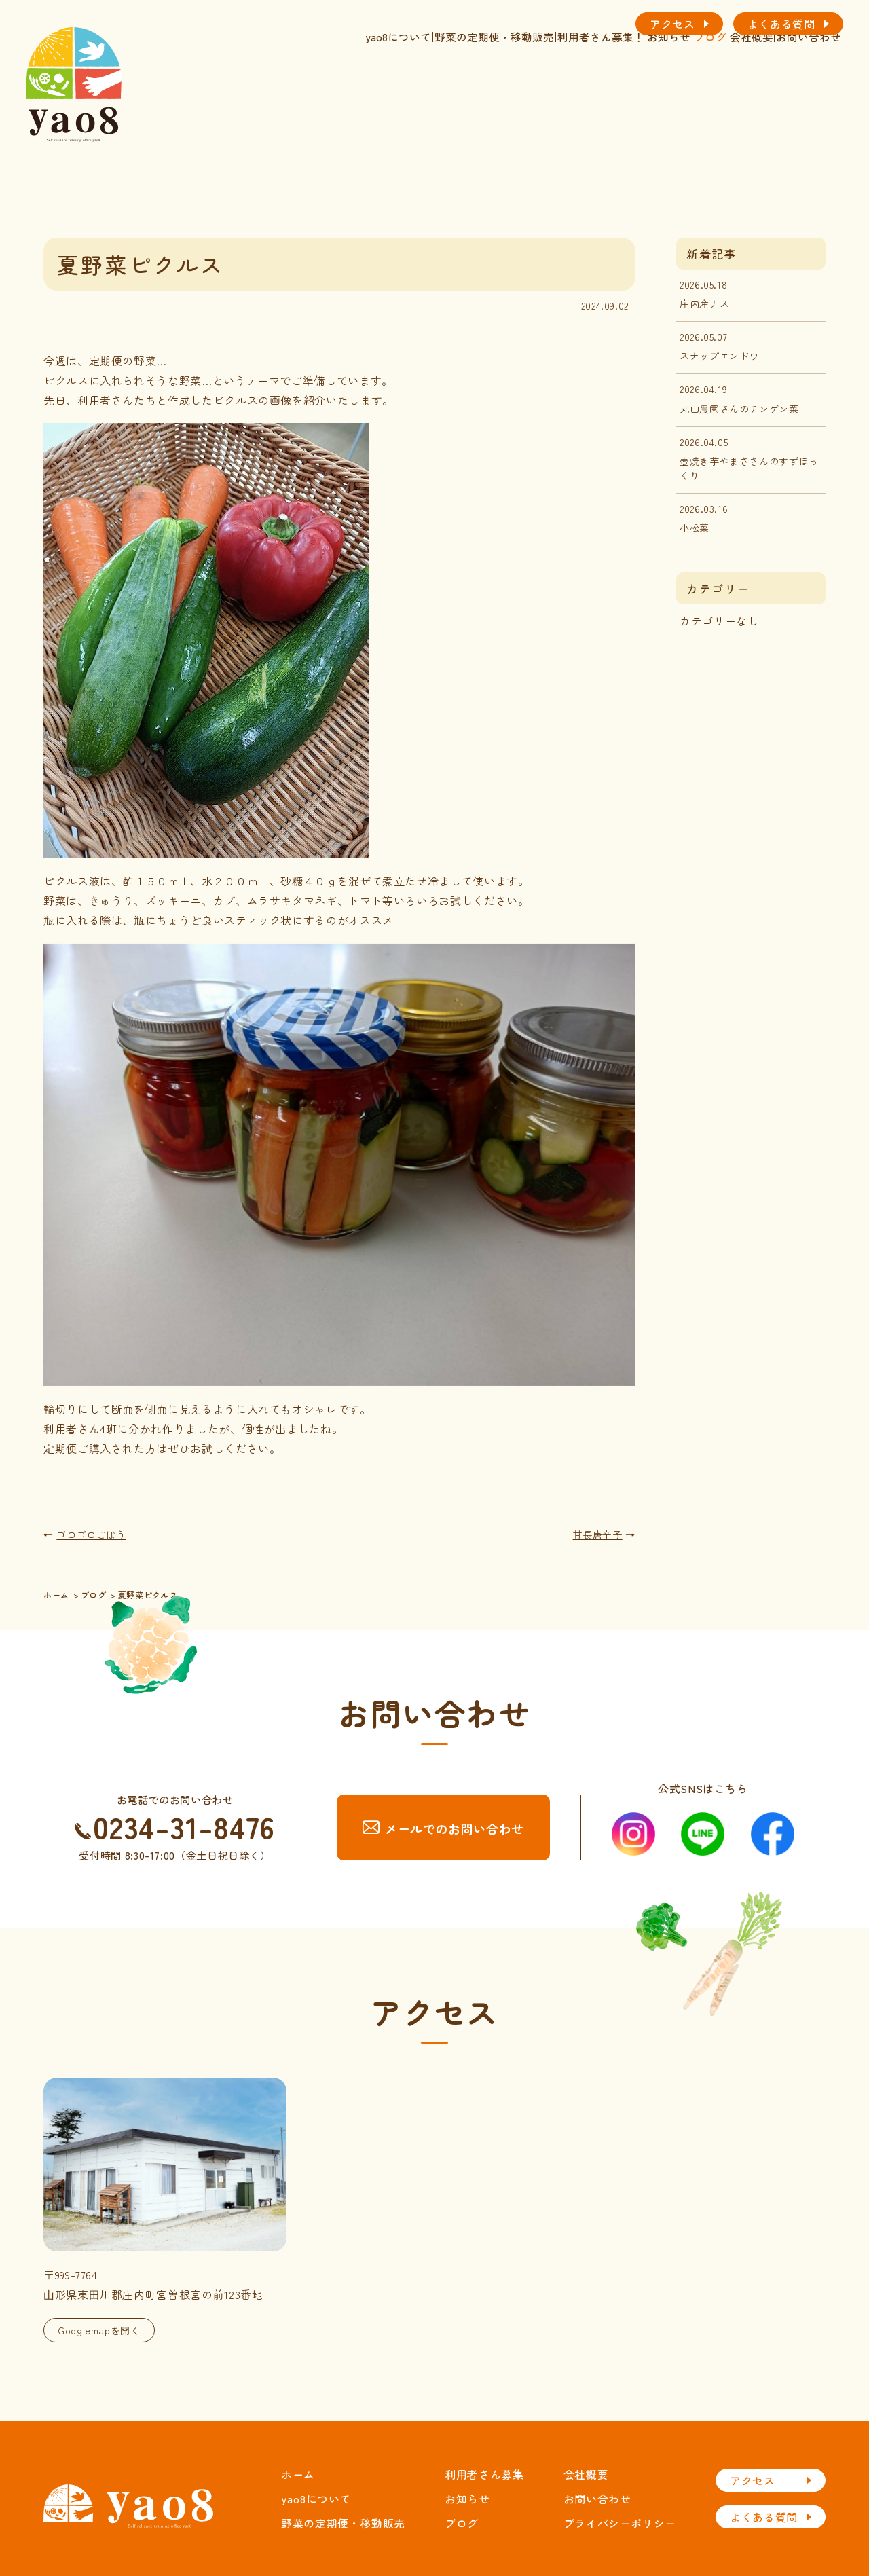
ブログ (647, 80)
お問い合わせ (793, 80)
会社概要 (712, 80)
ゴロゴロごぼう (91, 1534)
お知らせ (582, 80)
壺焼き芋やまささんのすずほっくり (749, 468)
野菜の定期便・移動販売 (360, 80)
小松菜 (694, 527)
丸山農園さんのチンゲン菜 (739, 409)
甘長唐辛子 (598, 1534)
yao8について (241, 80)
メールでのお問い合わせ (443, 1828)
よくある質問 (781, 24)
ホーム (298, 2474)
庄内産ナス (704, 303)
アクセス (672, 24)
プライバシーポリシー (619, 2523)
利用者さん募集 (484, 2474)
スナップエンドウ (719, 356)
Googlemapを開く (99, 2330)
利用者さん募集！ (490, 80)
